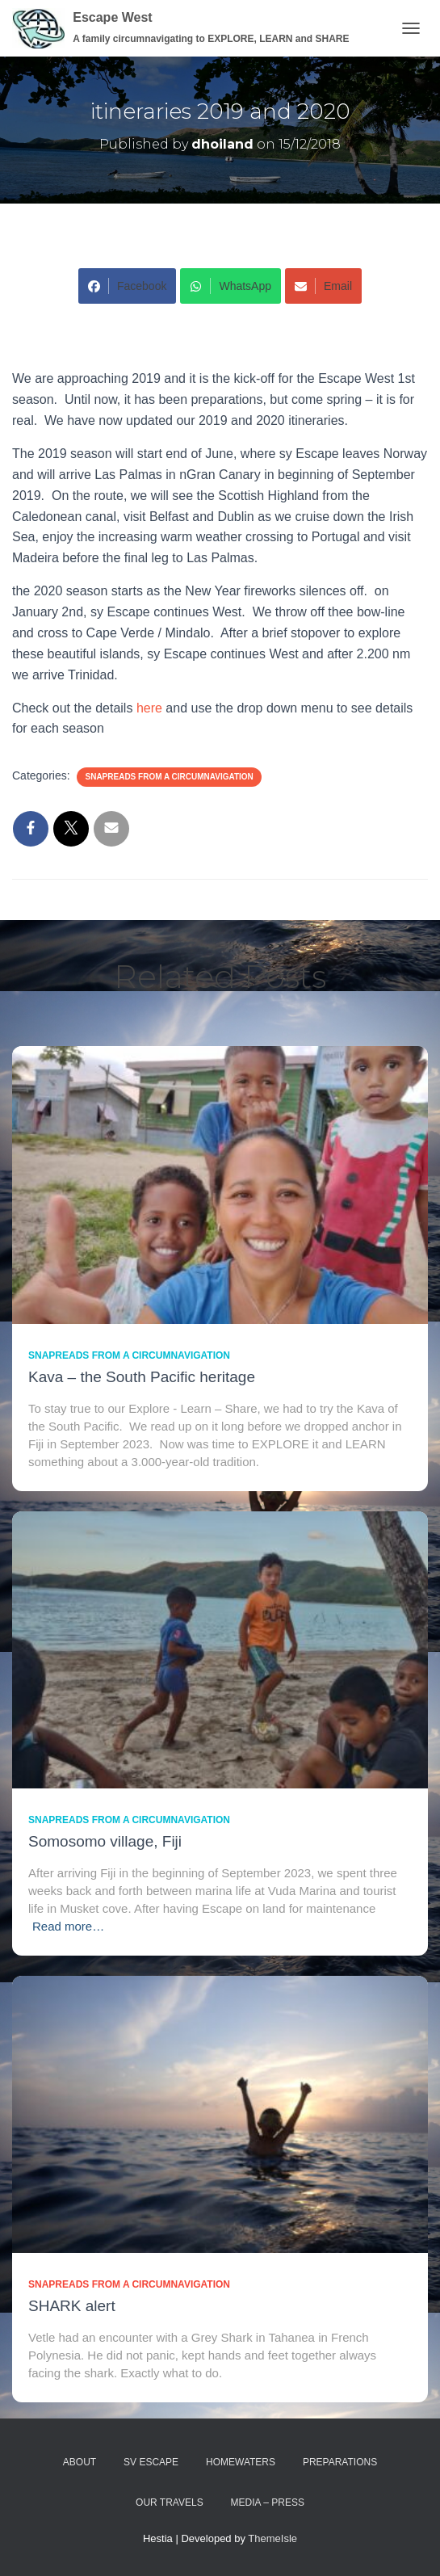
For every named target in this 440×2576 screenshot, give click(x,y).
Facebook (127, 286)
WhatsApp (230, 286)
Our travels (169, 2502)
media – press (267, 2502)
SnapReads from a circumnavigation (169, 776)
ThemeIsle (272, 2538)
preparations (340, 2462)
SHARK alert (71, 2305)
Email (323, 286)
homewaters (240, 2462)
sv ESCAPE (151, 2462)
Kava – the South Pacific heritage (141, 1376)
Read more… (68, 1926)
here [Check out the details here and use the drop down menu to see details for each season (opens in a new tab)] (151, 708)
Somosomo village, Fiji (105, 1841)
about (79, 2462)
